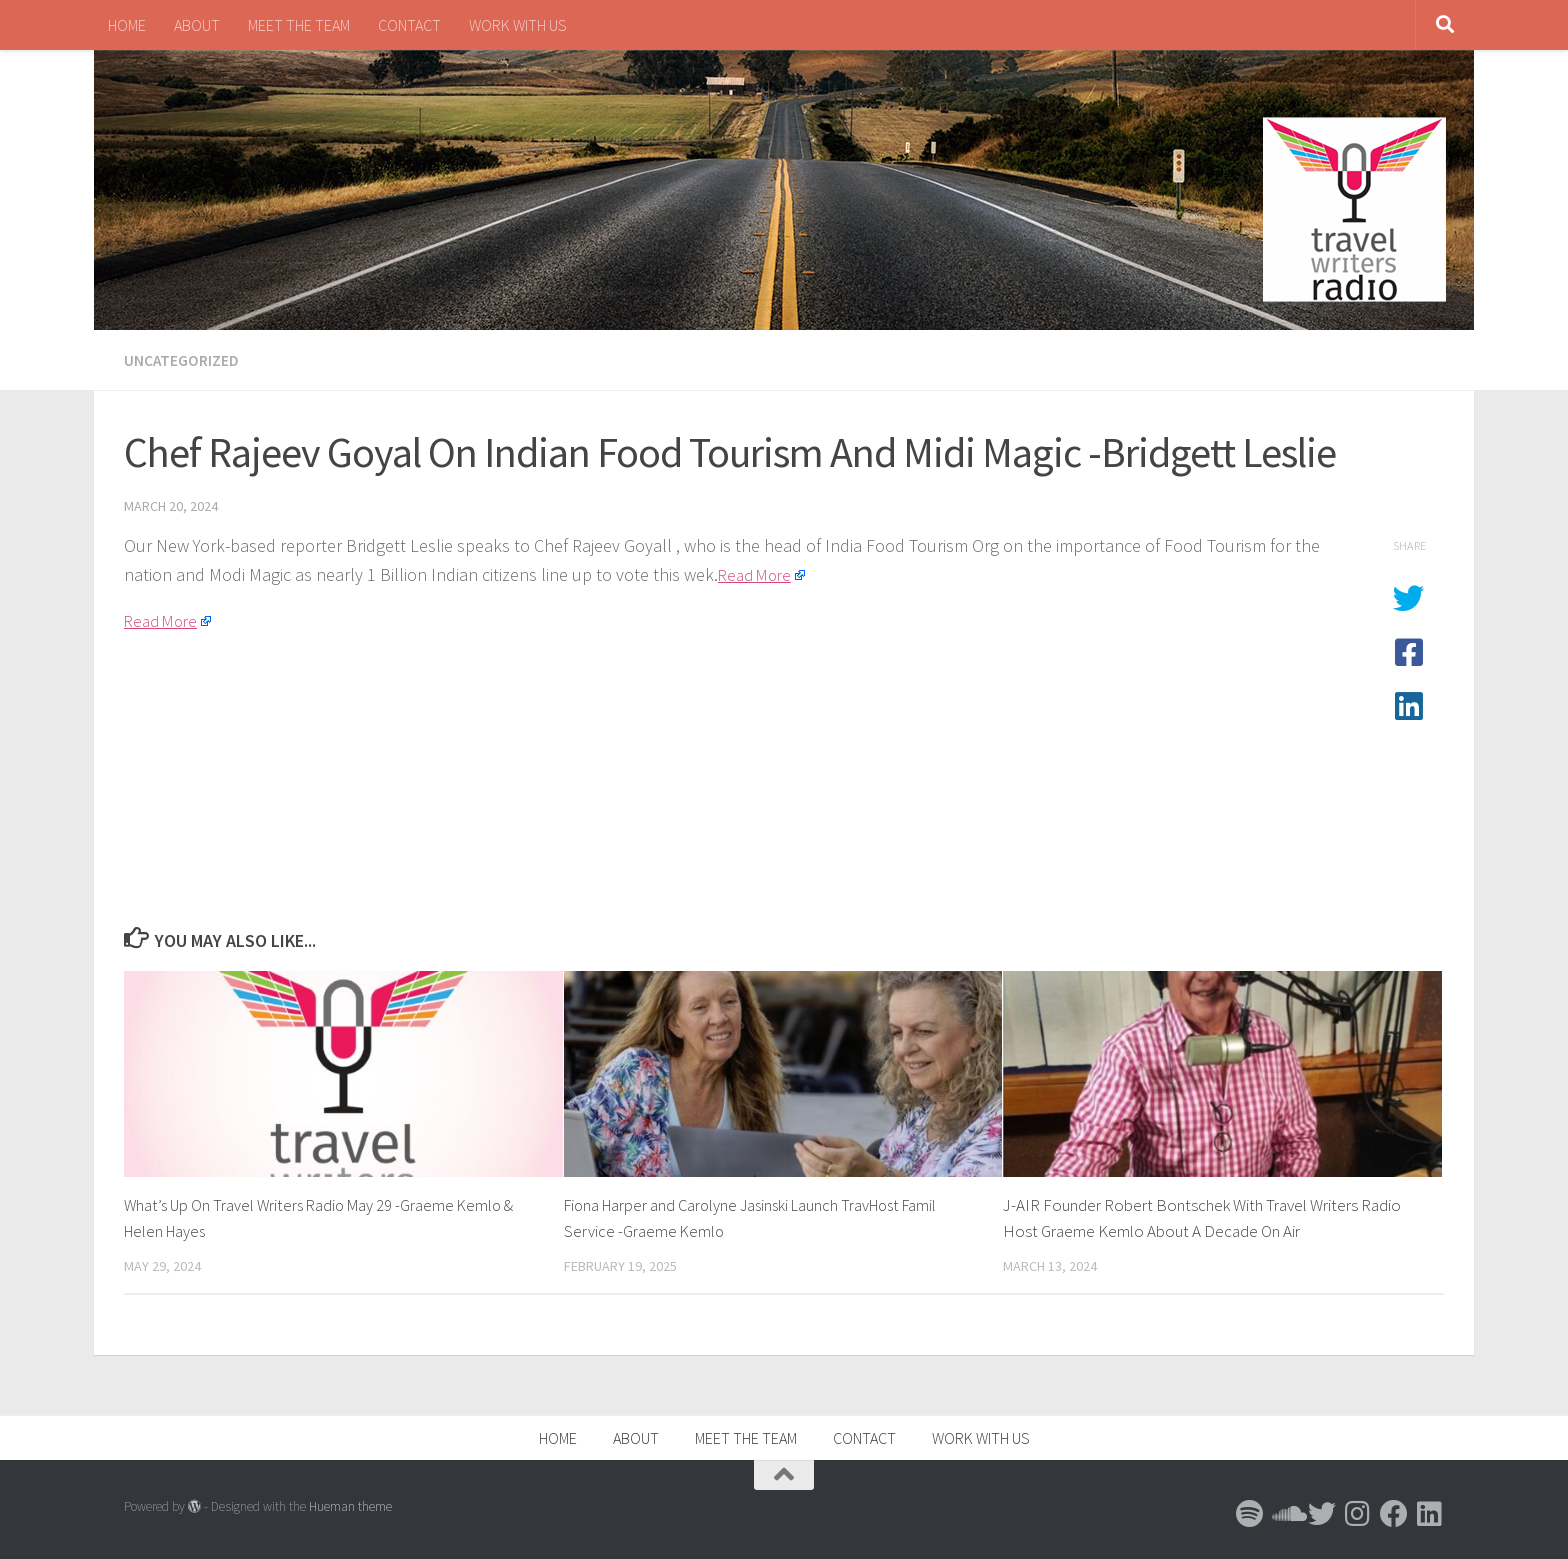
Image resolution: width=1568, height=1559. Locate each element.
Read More (758, 573)
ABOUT (197, 25)
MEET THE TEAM (299, 25)
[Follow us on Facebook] (1394, 1513)
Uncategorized (182, 360)
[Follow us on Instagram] (1358, 1513)
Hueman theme (350, 1505)
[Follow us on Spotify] (1250, 1513)
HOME (127, 25)
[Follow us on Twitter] (1322, 1513)
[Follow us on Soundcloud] (1286, 1513)
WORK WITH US (518, 25)
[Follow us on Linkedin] (1430, 1513)
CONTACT (409, 25)
